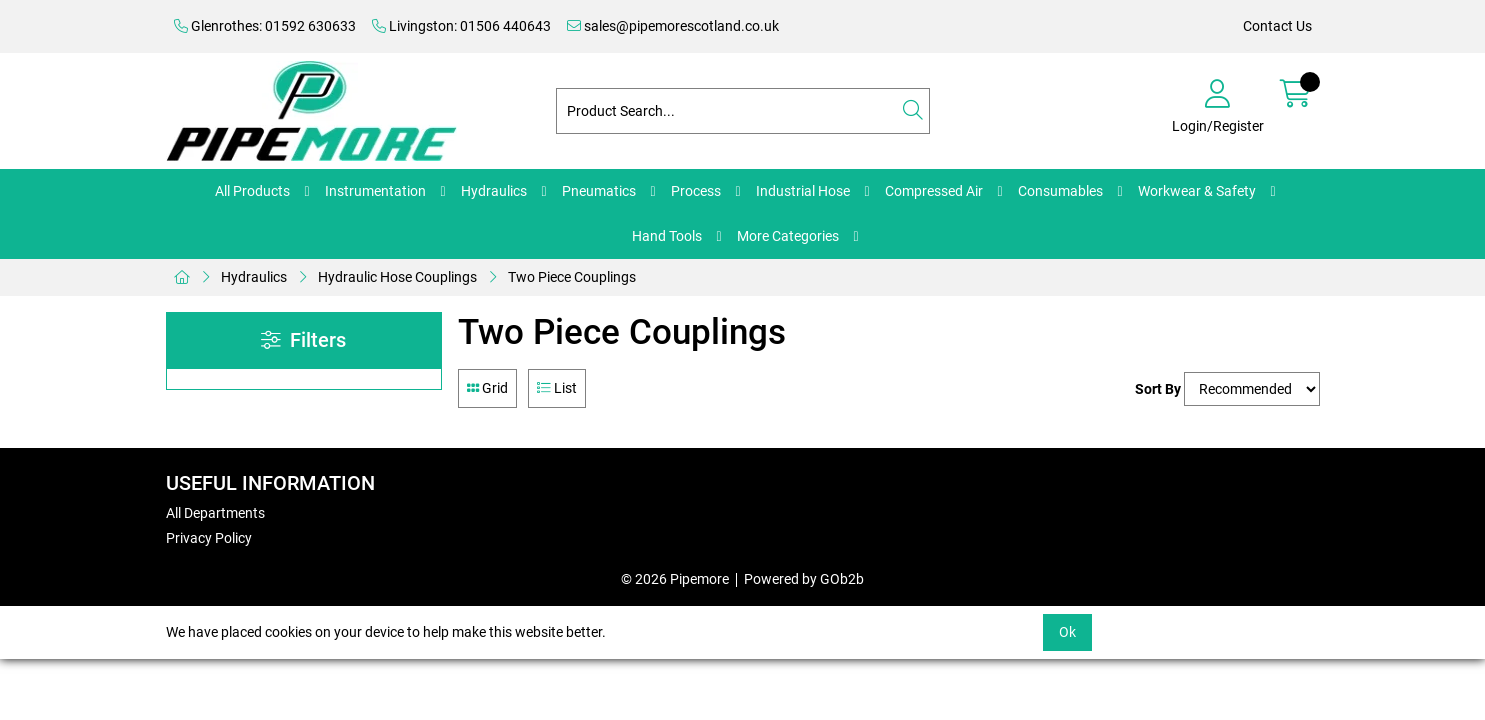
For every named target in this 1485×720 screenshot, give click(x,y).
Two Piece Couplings (572, 277)
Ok (1067, 632)
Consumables (1060, 191)
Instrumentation (375, 191)
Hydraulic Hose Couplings (397, 277)
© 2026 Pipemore (675, 579)
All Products (252, 191)
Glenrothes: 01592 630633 (265, 26)
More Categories (788, 236)
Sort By (1158, 389)
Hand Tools (667, 236)
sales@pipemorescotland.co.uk (673, 26)
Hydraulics (494, 191)
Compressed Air (934, 191)
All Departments (215, 513)
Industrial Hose (803, 191)
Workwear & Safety (1197, 191)
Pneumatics (599, 191)
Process (696, 191)
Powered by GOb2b (804, 579)
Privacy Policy (209, 538)
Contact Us (1277, 26)
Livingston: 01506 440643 (461, 26)
